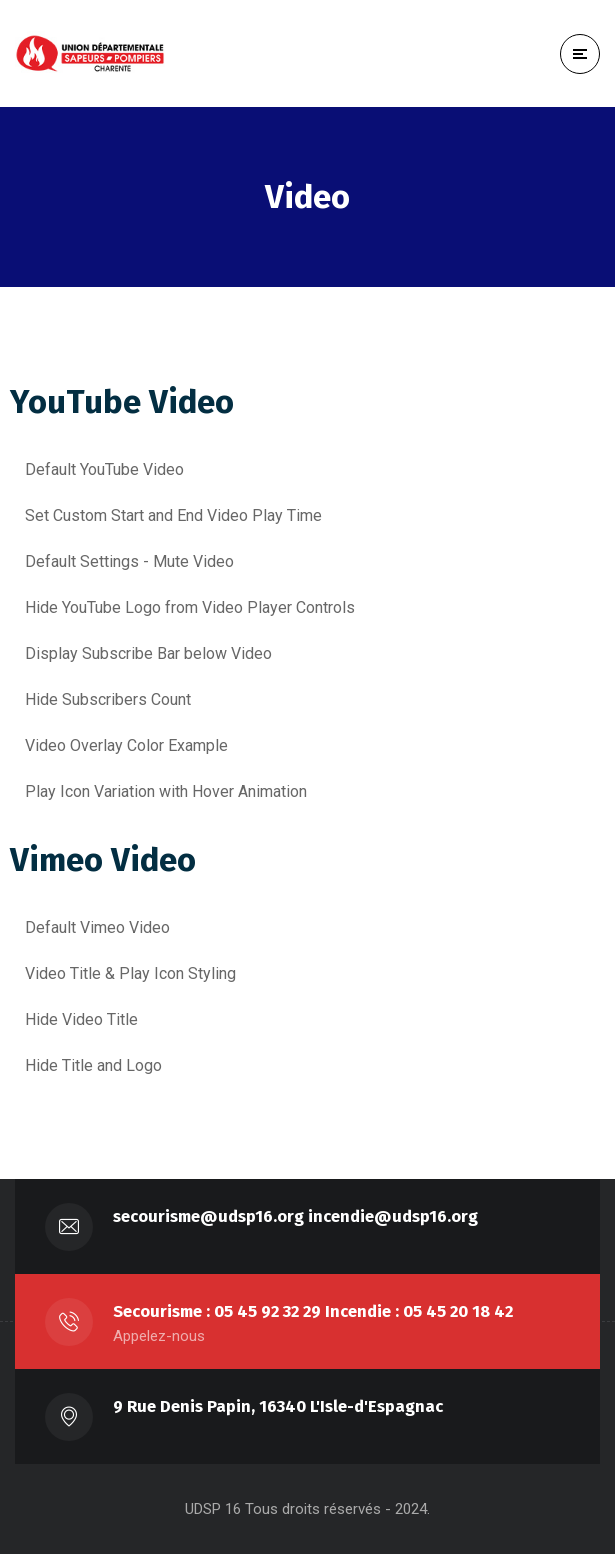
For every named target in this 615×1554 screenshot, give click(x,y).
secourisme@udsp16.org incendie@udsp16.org (295, 1216)
